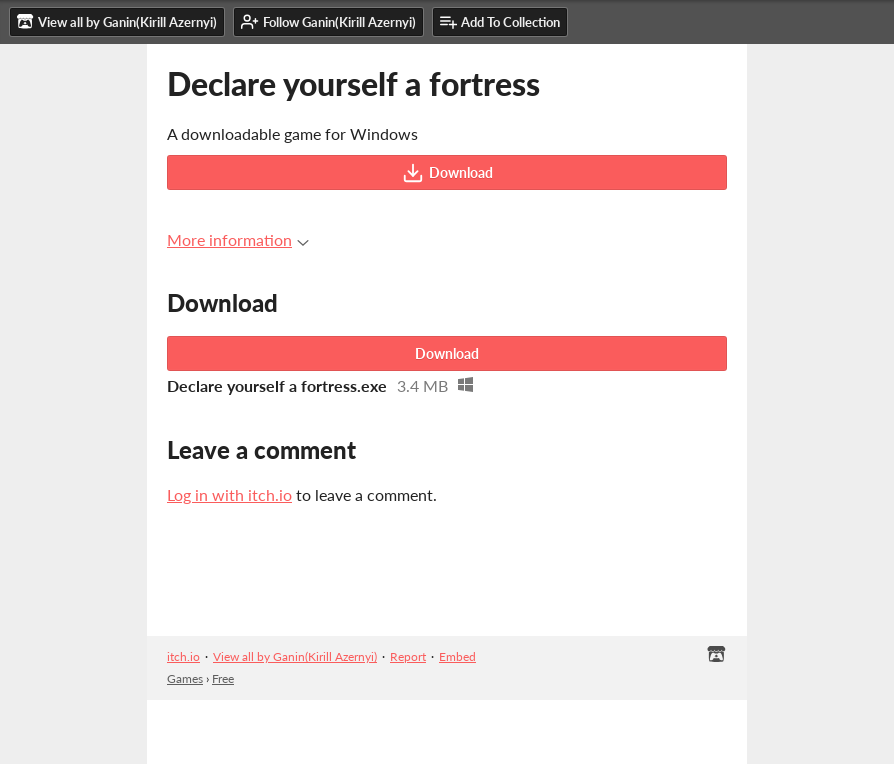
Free (223, 678)
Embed (457, 656)
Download (447, 173)
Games (185, 678)
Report (408, 656)
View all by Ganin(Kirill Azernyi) (295, 656)
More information (238, 239)
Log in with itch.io (229, 494)
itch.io (183, 656)
